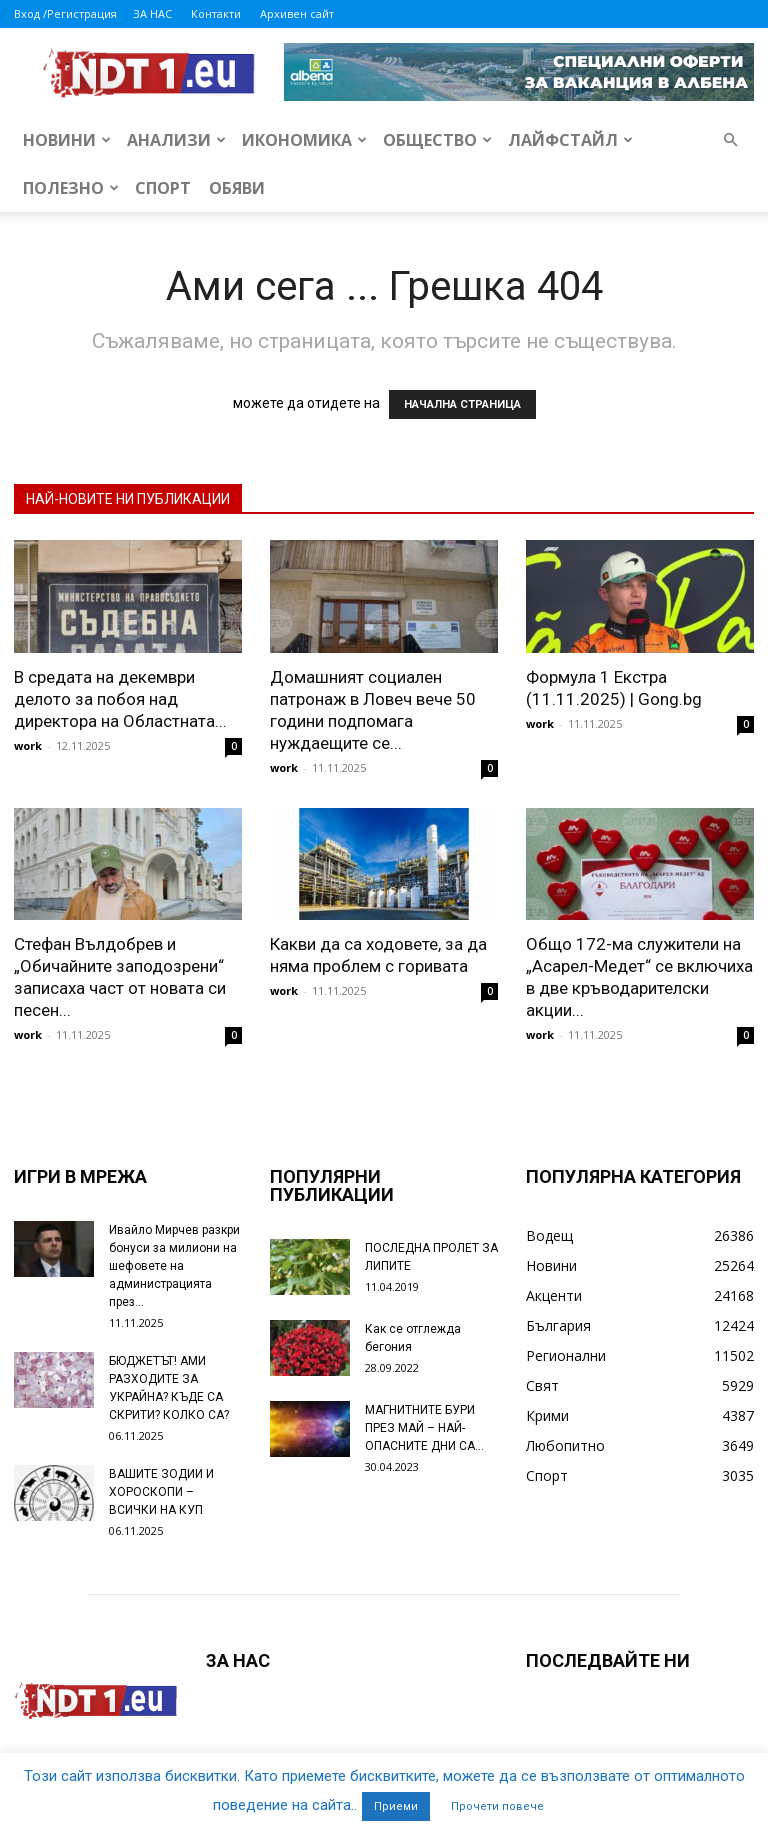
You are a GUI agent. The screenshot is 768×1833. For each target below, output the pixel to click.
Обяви (237, 188)
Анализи (176, 140)
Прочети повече (497, 1806)
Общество (437, 140)
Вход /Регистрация (65, 13)
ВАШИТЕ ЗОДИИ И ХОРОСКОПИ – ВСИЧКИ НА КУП (161, 1492)
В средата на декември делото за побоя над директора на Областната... (120, 699)
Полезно (71, 188)
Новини (67, 140)
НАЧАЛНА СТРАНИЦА (462, 404)
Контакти (216, 13)
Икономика (304, 140)
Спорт (163, 188)
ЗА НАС (152, 13)
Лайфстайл (570, 140)
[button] (730, 140)
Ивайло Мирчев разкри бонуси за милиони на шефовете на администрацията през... (174, 1266)
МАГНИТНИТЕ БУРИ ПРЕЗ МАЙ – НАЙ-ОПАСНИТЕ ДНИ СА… (424, 1428)
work (28, 745)
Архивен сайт (297, 13)
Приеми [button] (396, 1806)
